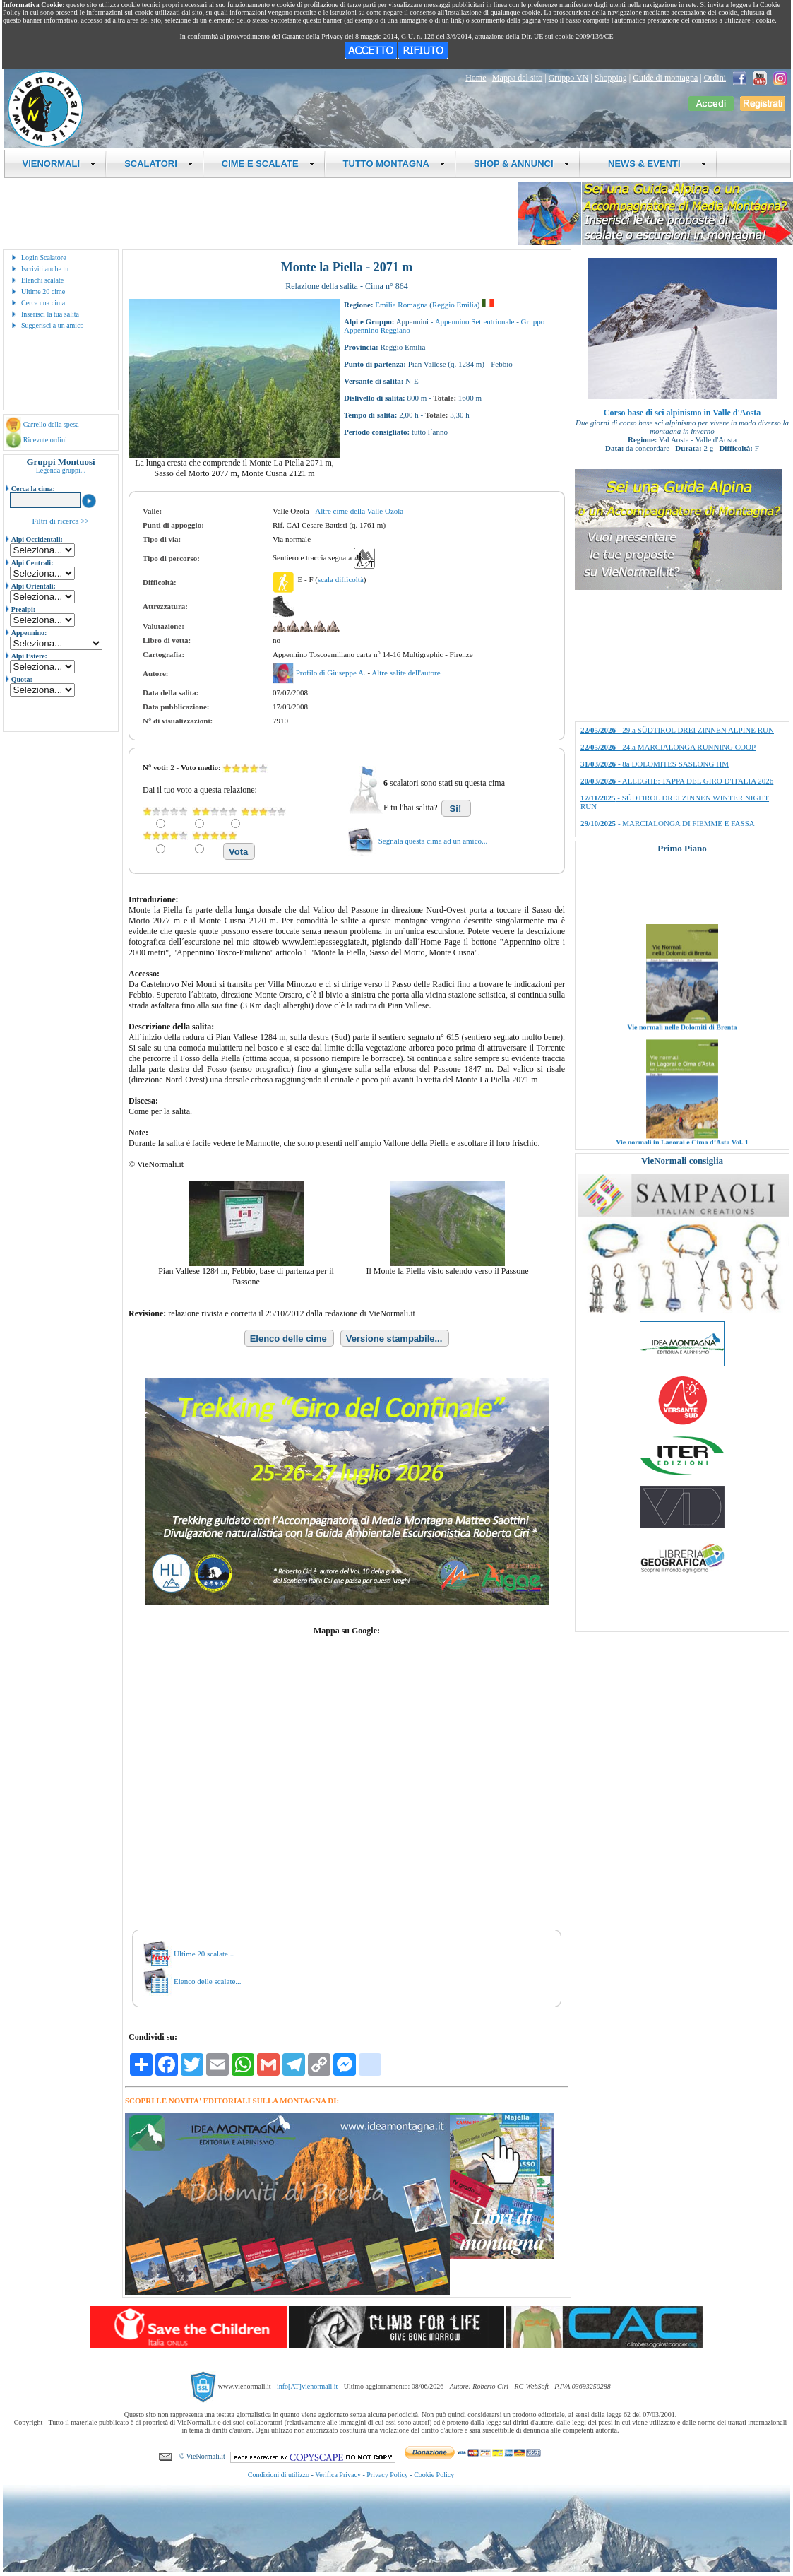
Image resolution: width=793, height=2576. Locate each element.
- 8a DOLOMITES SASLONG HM (654, 764)
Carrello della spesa (51, 424)
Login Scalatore (43, 257)
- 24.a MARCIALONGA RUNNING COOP (668, 747)
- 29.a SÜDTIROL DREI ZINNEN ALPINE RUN (677, 730)
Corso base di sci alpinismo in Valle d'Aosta (682, 413)
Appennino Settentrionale (475, 321)
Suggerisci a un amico (52, 325)
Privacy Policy (387, 2474)
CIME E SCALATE (268, 163)
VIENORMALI (60, 163)
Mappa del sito (517, 78)
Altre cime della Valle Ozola (359, 511)
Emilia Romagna (401, 304)
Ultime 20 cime (43, 291)
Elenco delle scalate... (208, 1981)
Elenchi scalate (42, 280)
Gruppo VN (569, 78)
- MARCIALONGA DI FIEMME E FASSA (667, 823)
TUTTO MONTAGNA (394, 163)
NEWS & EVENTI (652, 163)
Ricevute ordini (45, 440)
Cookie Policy (434, 2474)
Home (475, 78)
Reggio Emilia (454, 304)
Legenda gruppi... (61, 470)
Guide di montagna (665, 78)
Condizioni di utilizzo (278, 2474)
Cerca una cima (43, 303)
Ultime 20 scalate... (204, 1953)
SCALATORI (158, 163)
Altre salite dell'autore (405, 672)
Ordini (715, 78)
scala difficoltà (341, 579)
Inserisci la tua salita (50, 314)
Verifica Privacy (338, 2474)
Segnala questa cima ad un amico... (433, 841)
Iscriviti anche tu (44, 269)
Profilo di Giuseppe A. (332, 672)
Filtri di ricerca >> (60, 520)
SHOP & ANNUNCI (522, 163)
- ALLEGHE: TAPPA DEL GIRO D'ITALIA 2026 (676, 780)
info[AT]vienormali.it (307, 2386)
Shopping (611, 78)
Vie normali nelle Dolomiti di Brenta (682, 1044)
